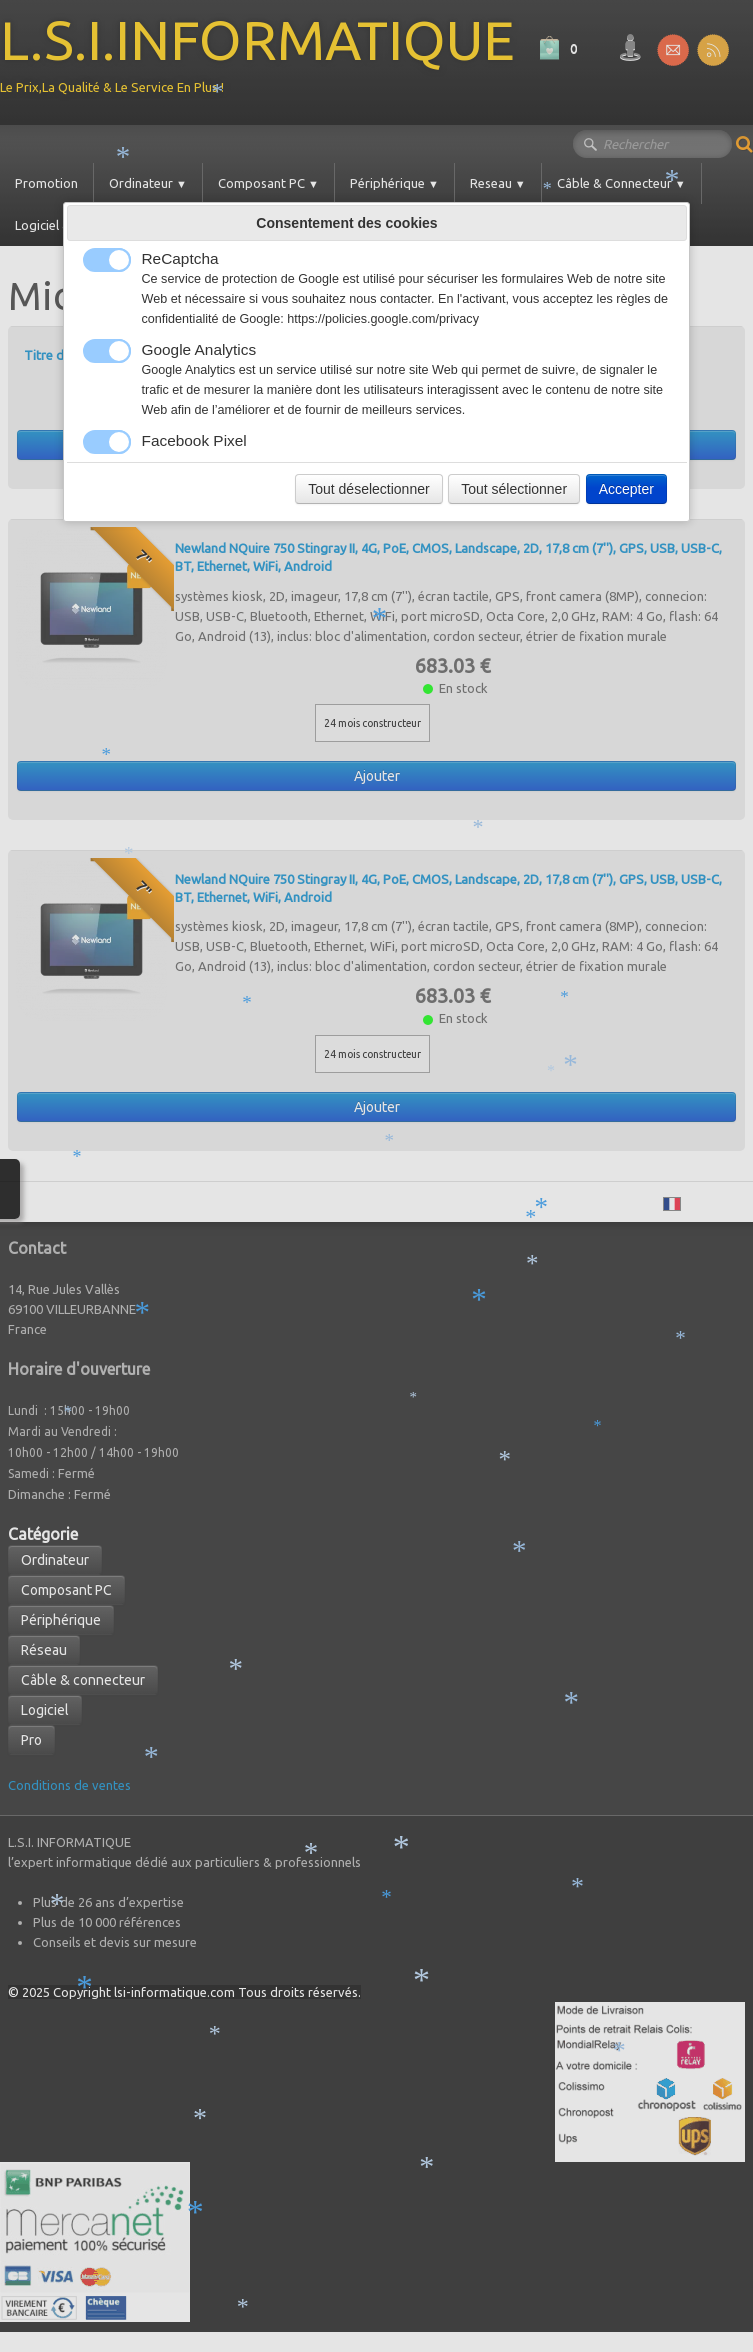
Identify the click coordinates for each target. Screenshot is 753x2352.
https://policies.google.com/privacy (383, 319)
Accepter (626, 489)
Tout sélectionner (514, 489)
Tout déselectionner (368, 489)
